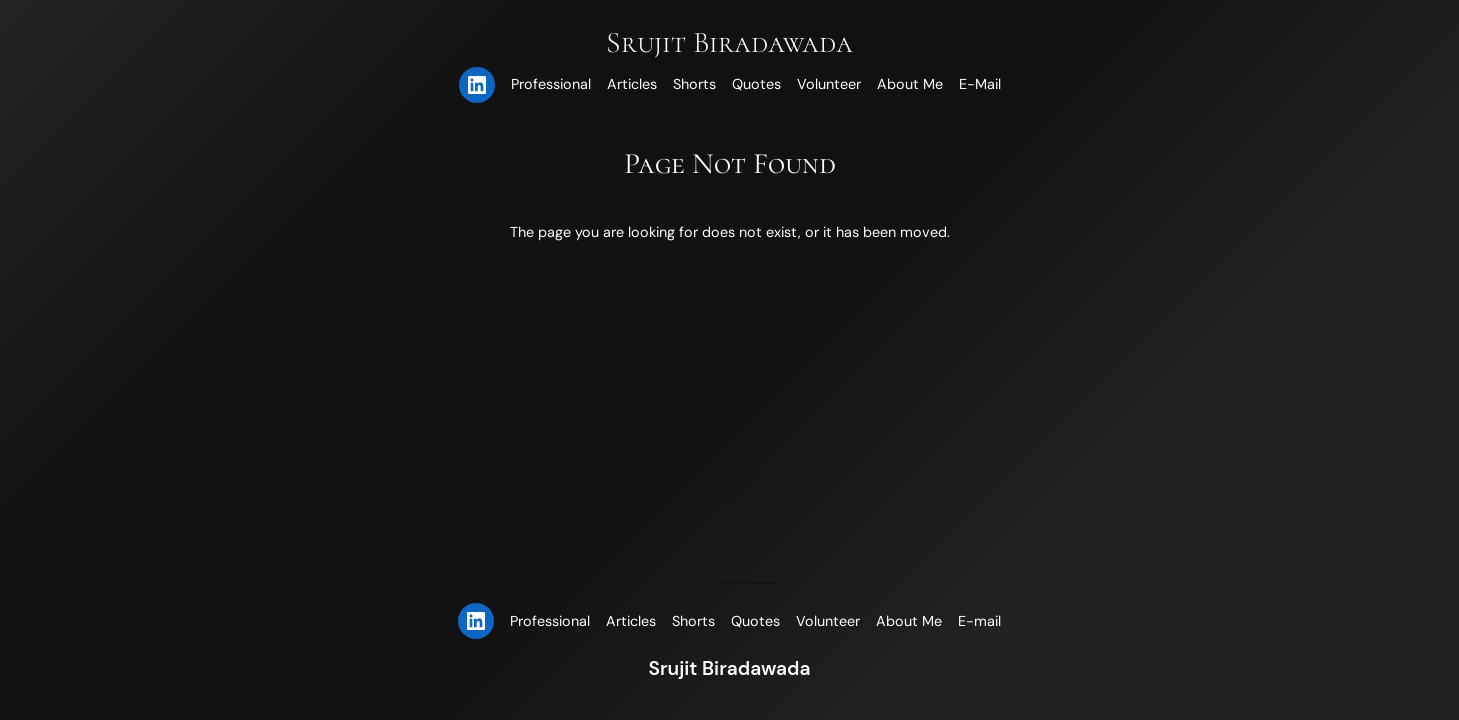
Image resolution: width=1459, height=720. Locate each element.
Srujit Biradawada (729, 42)
